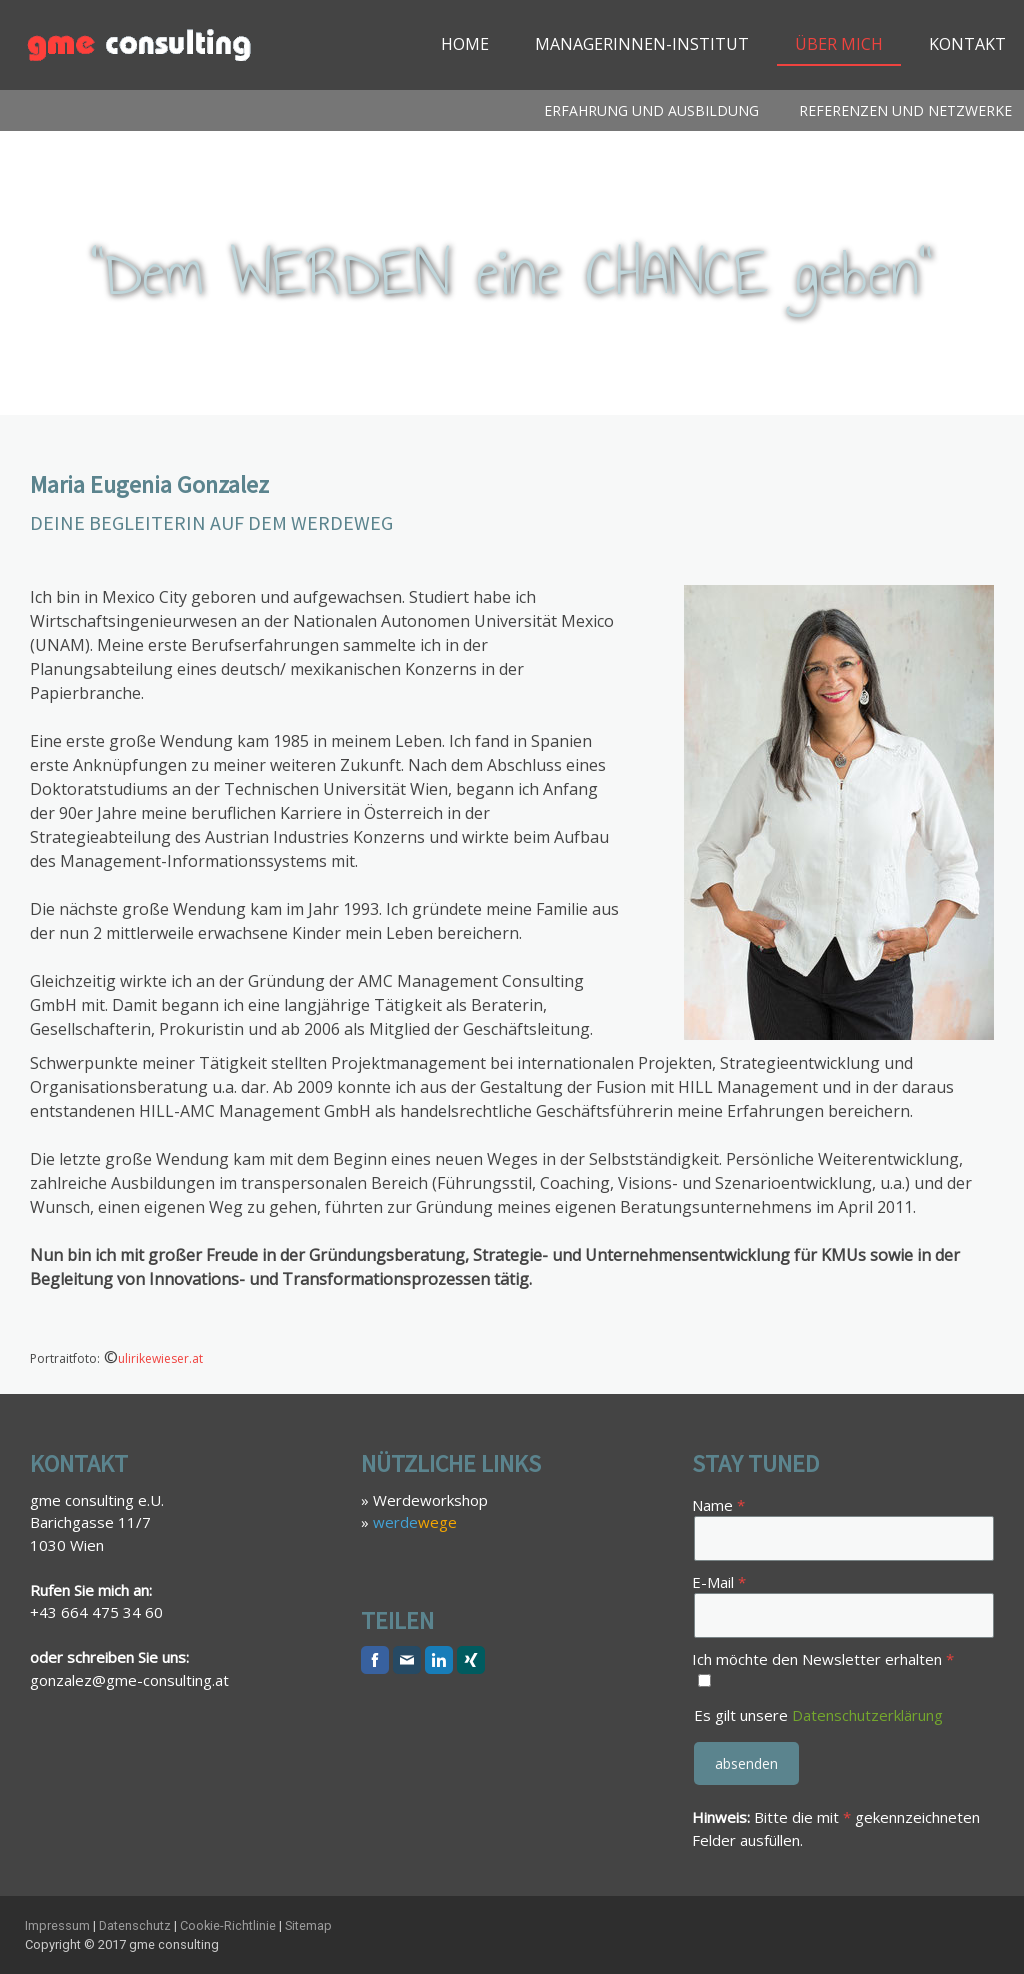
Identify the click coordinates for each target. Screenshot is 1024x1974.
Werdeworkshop (430, 1500)
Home (465, 44)
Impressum (57, 1925)
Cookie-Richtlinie (228, 1925)
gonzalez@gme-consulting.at (129, 1680)
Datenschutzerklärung (867, 1715)
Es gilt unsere (818, 1715)
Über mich (839, 44)
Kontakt (967, 44)
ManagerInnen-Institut (642, 44)
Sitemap (308, 1925)
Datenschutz (135, 1925)
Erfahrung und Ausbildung (651, 110)
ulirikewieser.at (160, 1358)
